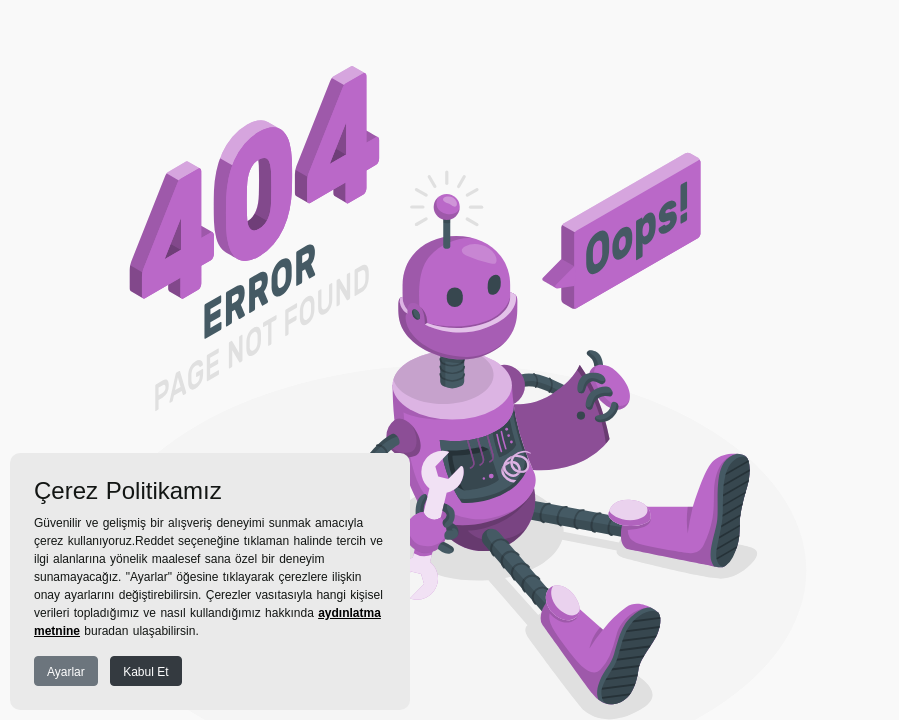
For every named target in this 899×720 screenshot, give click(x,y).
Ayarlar (66, 672)
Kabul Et (145, 672)
